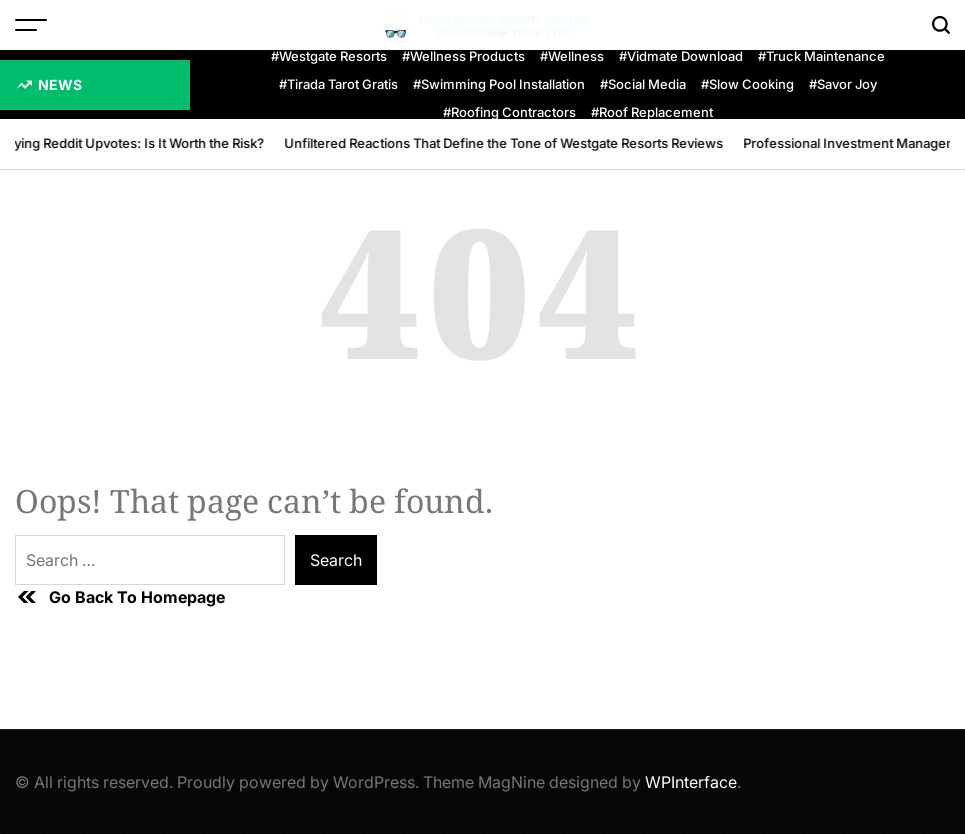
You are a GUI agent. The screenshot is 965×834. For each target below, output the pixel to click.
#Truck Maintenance (821, 56)
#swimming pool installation (499, 84)
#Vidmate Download (681, 56)
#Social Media (643, 84)
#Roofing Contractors (509, 112)
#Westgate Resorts (329, 56)
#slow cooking (747, 84)
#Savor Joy (843, 84)
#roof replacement (652, 112)
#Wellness (572, 56)
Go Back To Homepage (120, 597)
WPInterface (691, 782)
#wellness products (463, 56)
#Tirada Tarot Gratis (338, 84)
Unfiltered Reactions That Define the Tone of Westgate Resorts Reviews (505, 143)
